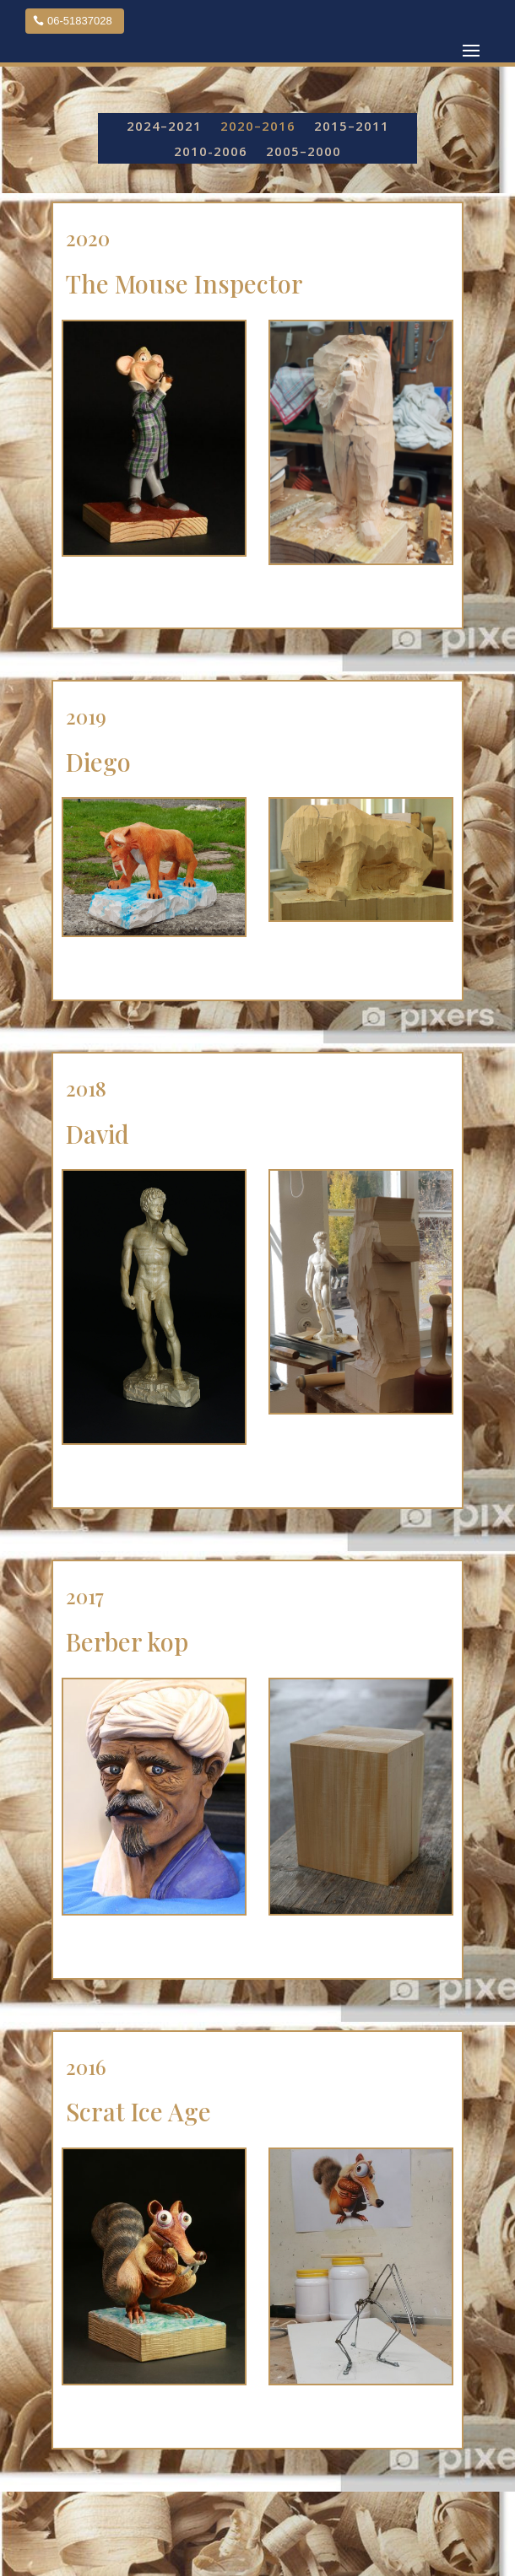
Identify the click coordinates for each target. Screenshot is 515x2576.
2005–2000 (303, 152)
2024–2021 (164, 127)
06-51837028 (79, 20)
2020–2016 (257, 127)
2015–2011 (351, 127)
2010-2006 (210, 152)
